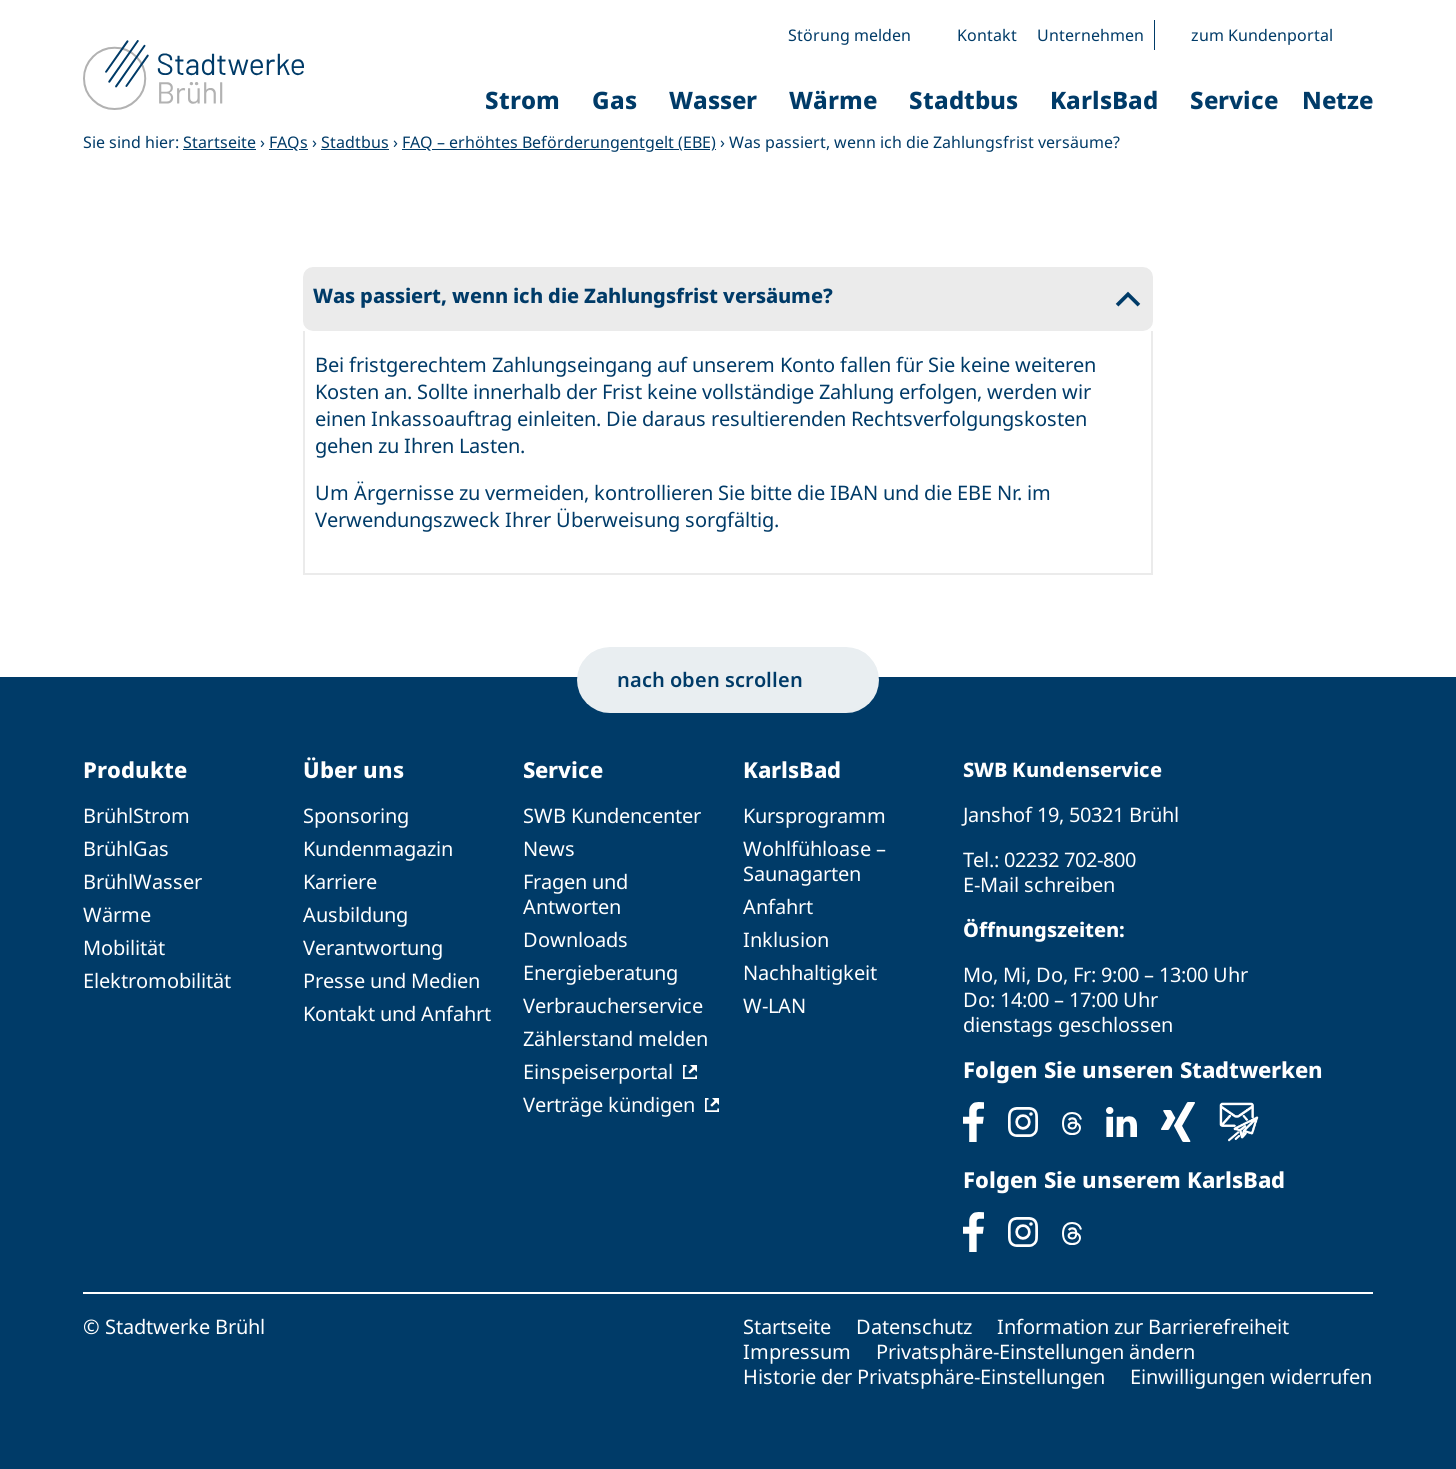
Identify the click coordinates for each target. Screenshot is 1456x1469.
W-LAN (774, 1005)
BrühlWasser (142, 881)
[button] (1358, 35)
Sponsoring (356, 815)
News (549, 848)
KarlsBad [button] (1104, 99)
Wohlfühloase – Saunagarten (814, 861)
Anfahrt (778, 906)
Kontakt (987, 35)
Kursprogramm (814, 815)
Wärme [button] (833, 99)
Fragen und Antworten (575, 894)
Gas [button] (614, 99)
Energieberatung (600, 972)
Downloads (575, 939)
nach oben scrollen (728, 679)
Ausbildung (355, 914)
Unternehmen (1090, 35)
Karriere (340, 881)
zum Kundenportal (1262, 35)
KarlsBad (792, 769)
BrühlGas (126, 848)
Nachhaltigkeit (810, 972)
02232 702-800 (1070, 859)
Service (563, 769)
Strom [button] (522, 99)
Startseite (219, 142)
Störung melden (849, 35)
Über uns (353, 769)
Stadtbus (355, 142)
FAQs (288, 142)
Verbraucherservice (613, 1005)
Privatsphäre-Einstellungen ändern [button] (1035, 1351)
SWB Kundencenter (612, 815)
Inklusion (786, 939)
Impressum (797, 1351)
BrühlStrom (136, 815)
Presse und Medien (391, 980)
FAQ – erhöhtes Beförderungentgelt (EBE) (559, 142)
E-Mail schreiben (1039, 884)
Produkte (135, 769)
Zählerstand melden (615, 1038)
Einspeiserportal (598, 1071)
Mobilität (124, 947)
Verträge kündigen (609, 1104)
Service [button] (1234, 99)
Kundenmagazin (378, 848)
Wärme (117, 914)
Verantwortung (373, 947)
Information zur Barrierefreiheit (1143, 1326)
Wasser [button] (713, 99)
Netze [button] (1337, 99)
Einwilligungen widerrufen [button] (1251, 1376)
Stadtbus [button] (963, 99)
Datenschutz (914, 1326)
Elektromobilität (157, 980)
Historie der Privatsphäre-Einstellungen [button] (924, 1376)
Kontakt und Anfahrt (397, 1013)
